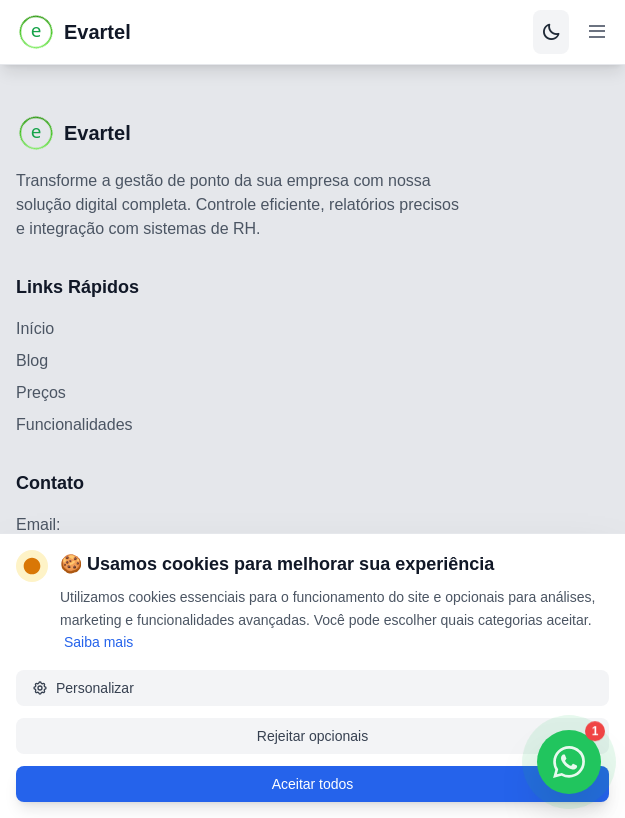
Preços (41, 392)
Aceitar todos (313, 784)
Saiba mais (98, 642)
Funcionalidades (74, 424)
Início (35, 328)
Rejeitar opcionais (312, 736)
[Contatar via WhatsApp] (569, 762)
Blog (32, 360)
